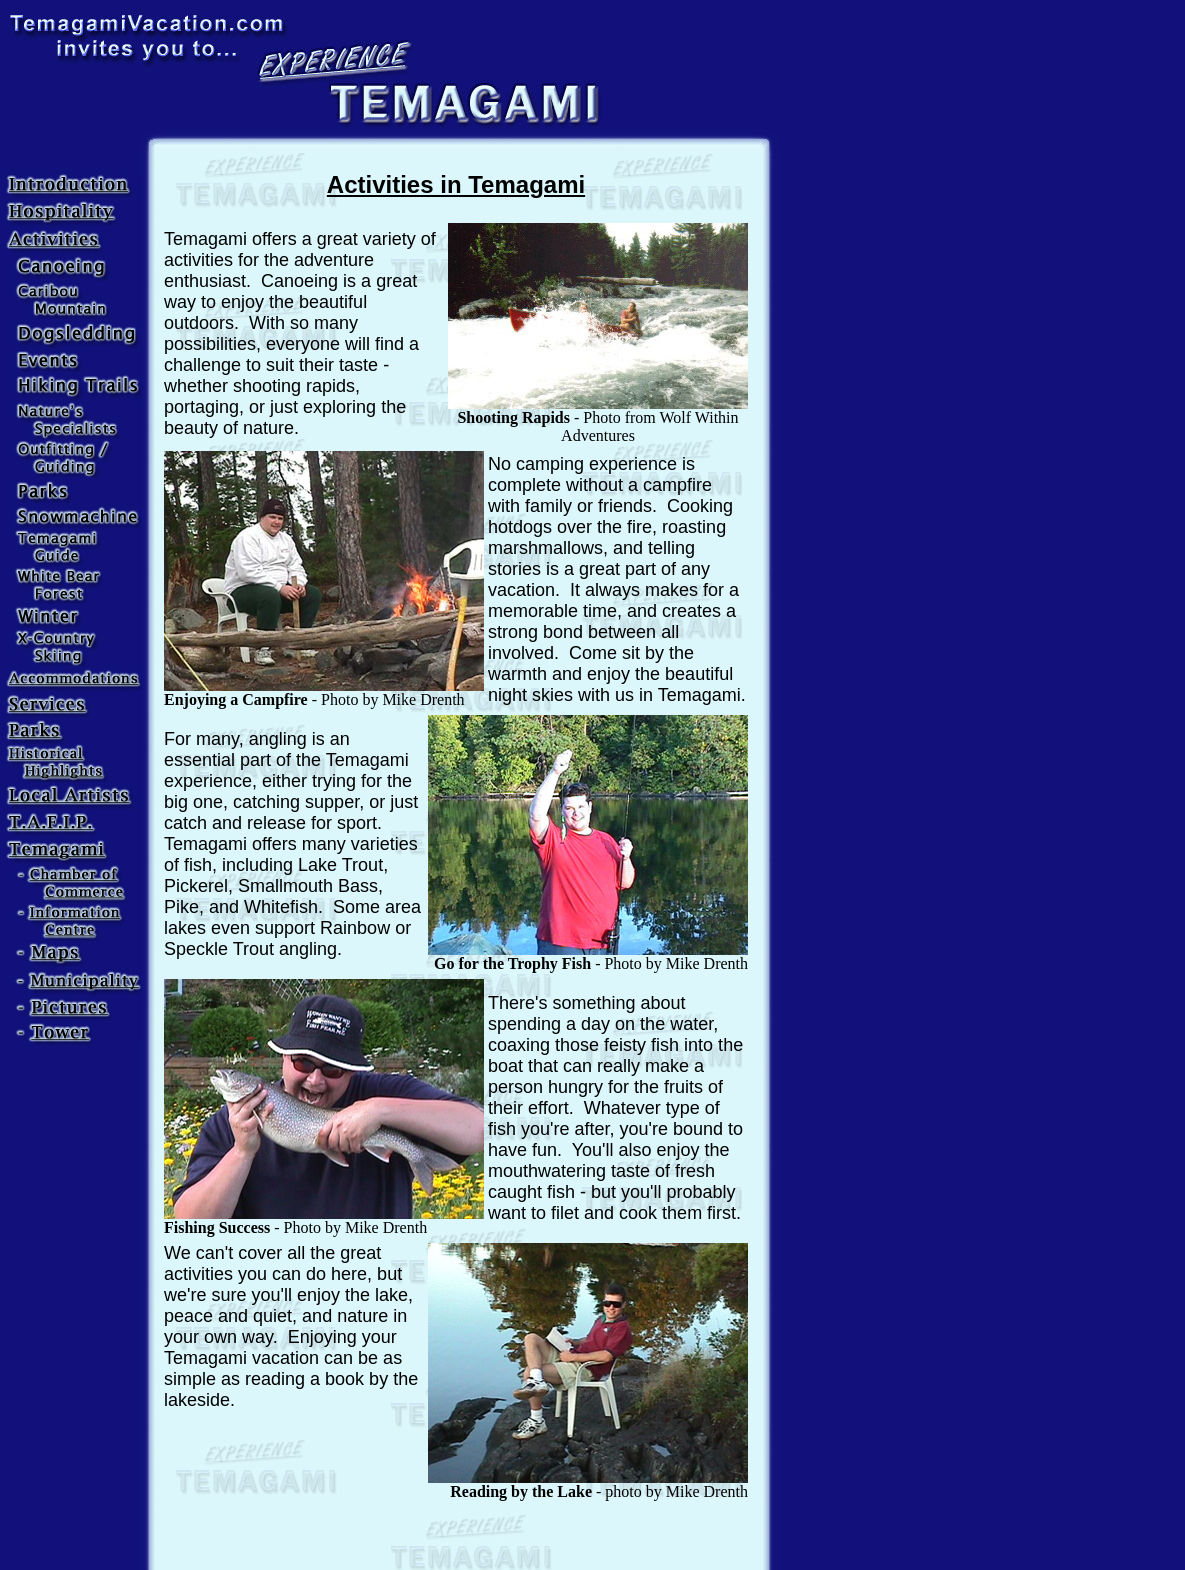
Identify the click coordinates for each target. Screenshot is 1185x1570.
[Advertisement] (456, 1535)
